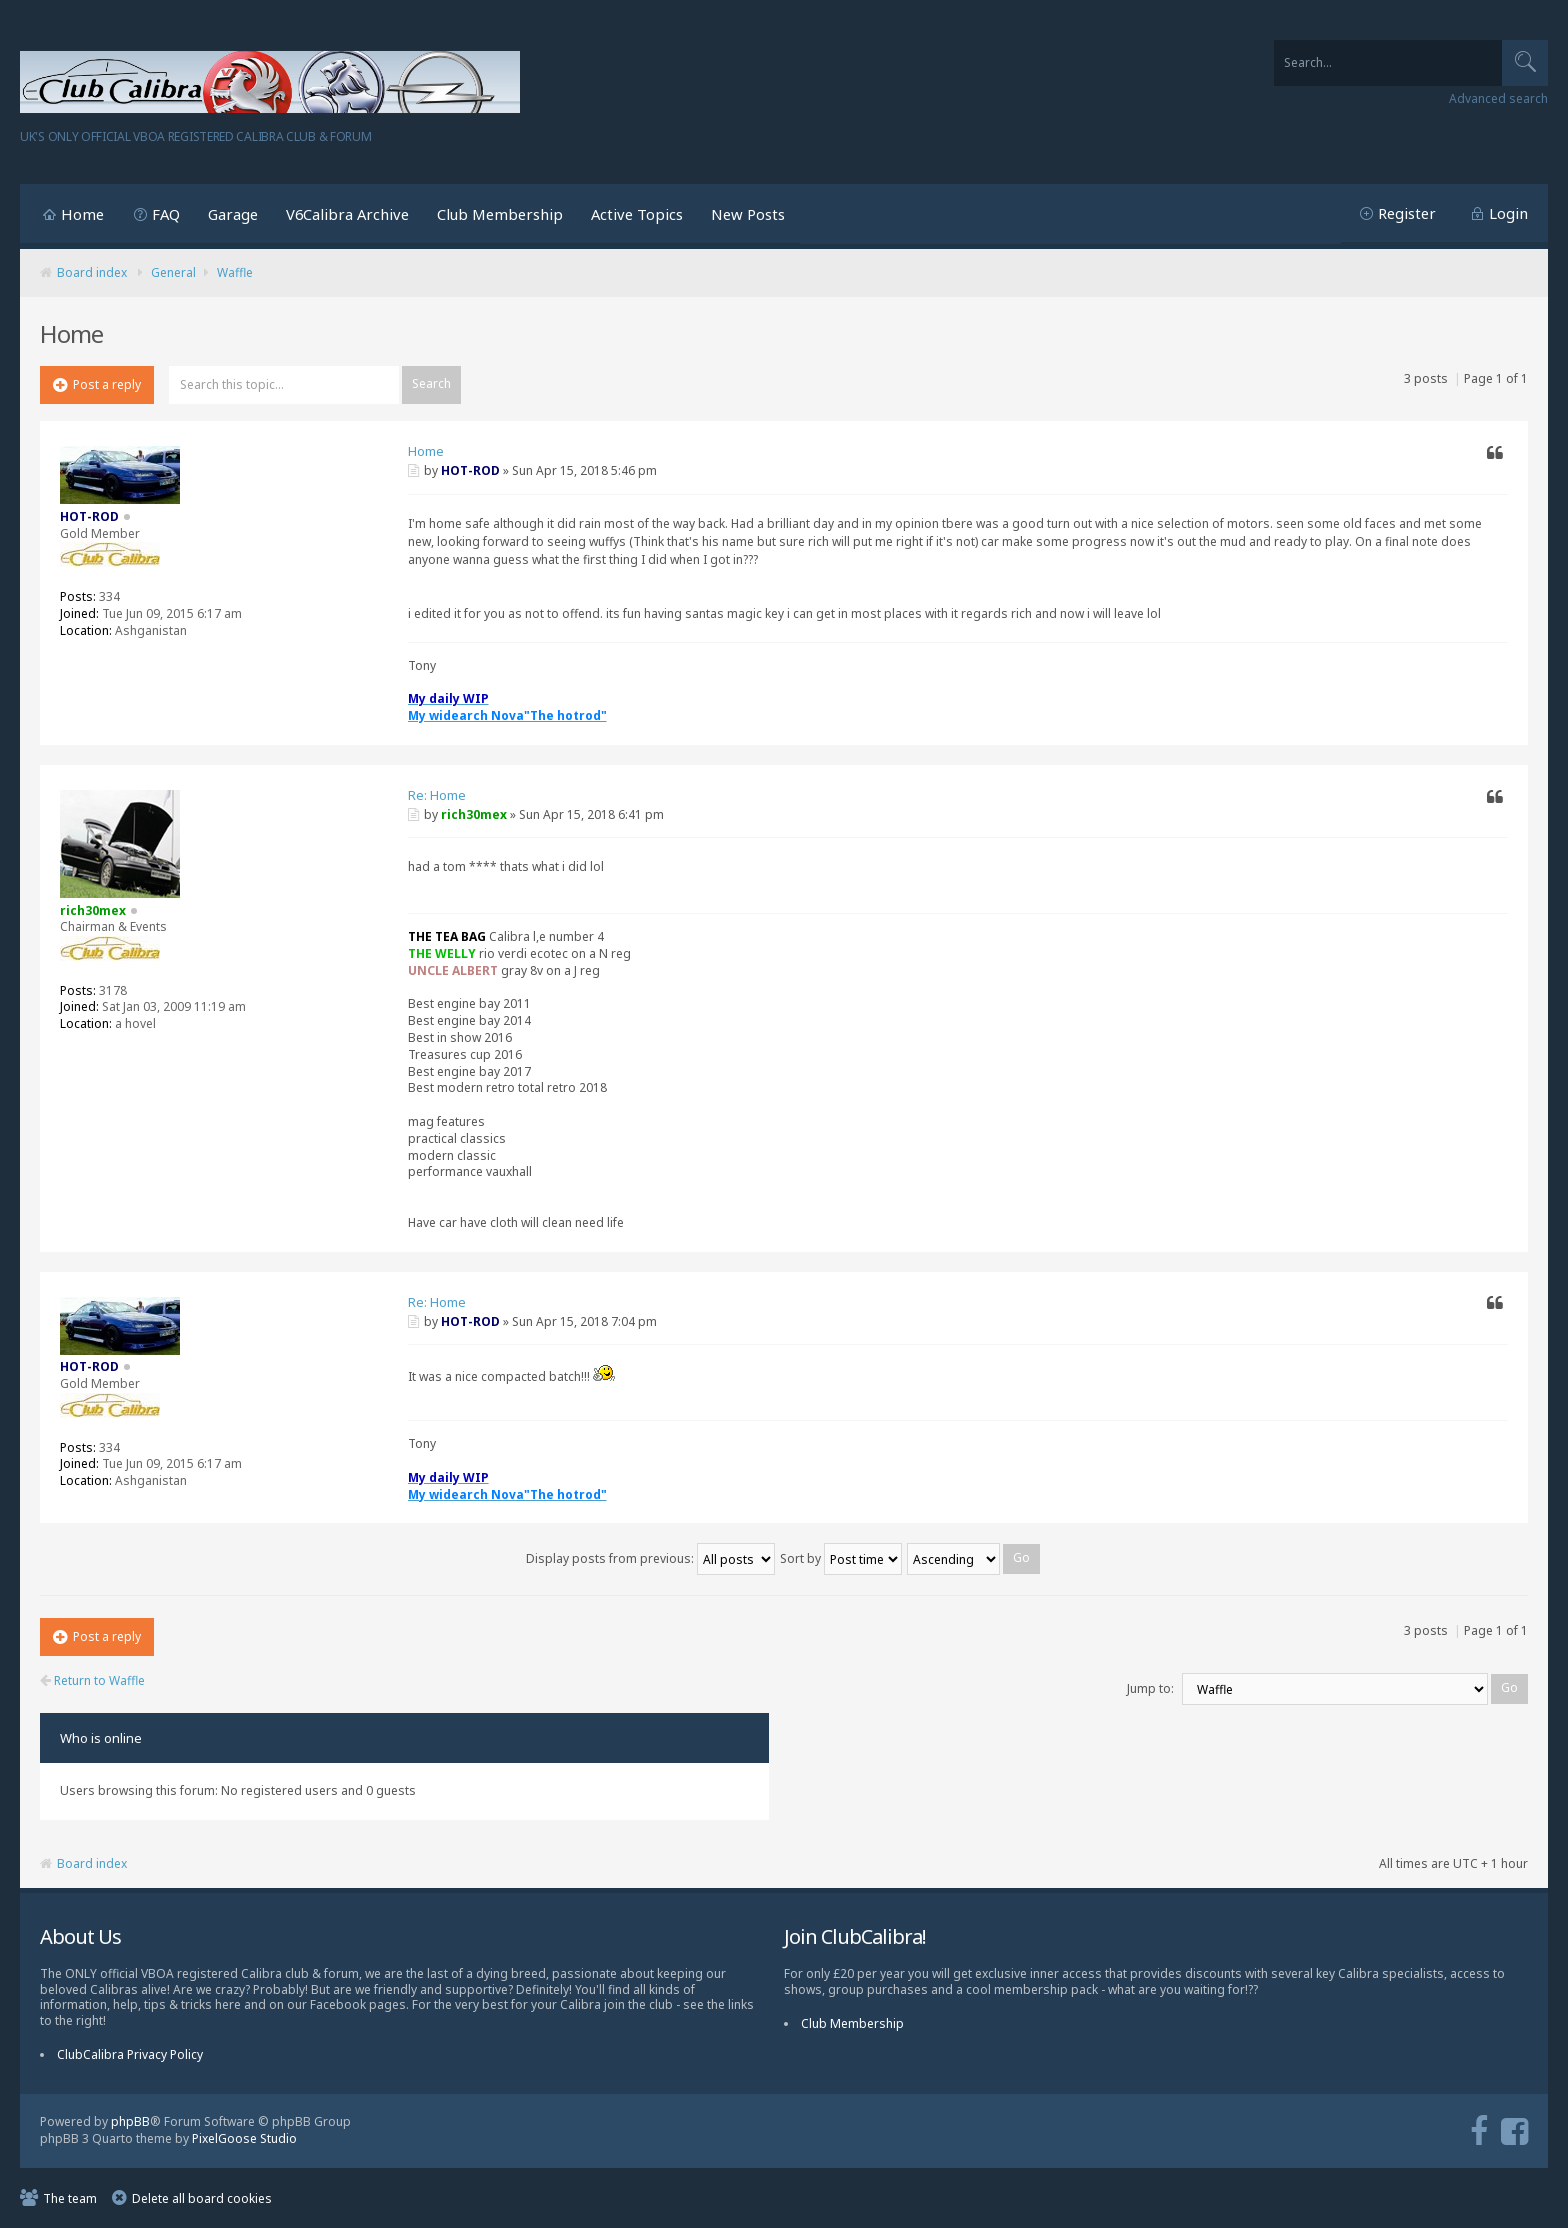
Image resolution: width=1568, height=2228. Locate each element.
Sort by (841, 1558)
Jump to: (1150, 1688)
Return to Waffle (92, 1681)
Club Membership (500, 214)
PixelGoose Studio (244, 2138)
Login (1508, 213)
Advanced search (1498, 99)
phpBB (130, 2121)
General (173, 272)
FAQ (166, 214)
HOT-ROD (470, 470)
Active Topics (637, 214)
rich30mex (474, 814)
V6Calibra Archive (347, 214)
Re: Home (437, 795)
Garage (233, 214)
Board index (92, 272)
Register (1407, 213)
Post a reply (97, 384)
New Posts (748, 214)
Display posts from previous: (650, 1558)
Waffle (235, 272)
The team (70, 2198)
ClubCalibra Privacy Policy (130, 2054)
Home (82, 214)
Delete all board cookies (202, 2198)
